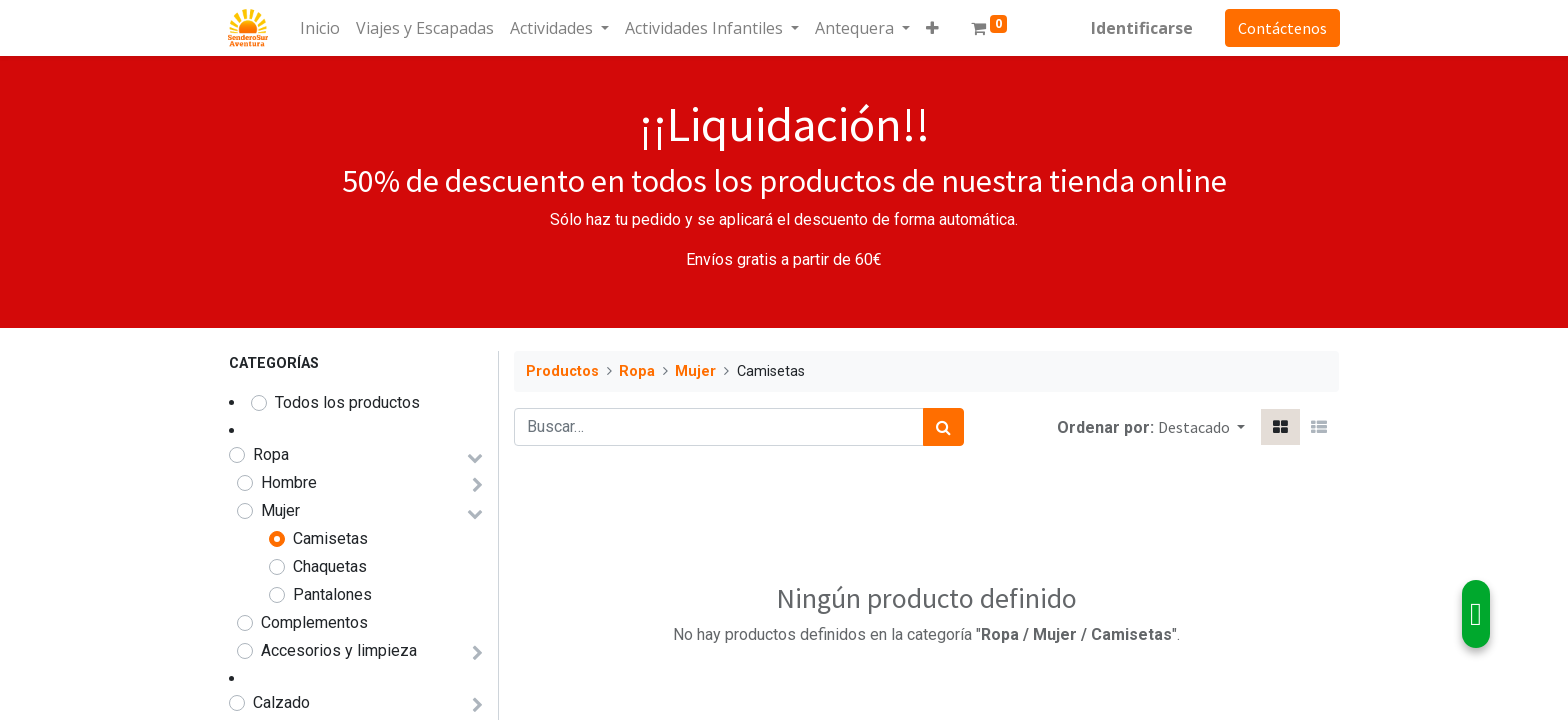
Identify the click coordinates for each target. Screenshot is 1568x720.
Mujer (280, 510)
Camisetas (330, 538)
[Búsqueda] (943, 427)
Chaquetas (330, 566)
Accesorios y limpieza (339, 650)
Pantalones (332, 594)
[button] (933, 28)
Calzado (281, 702)
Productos (562, 371)
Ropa (271, 454)
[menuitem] (321, 28)
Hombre (289, 482)
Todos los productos (347, 402)
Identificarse (1141, 28)
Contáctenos (1281, 28)
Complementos (314, 622)
